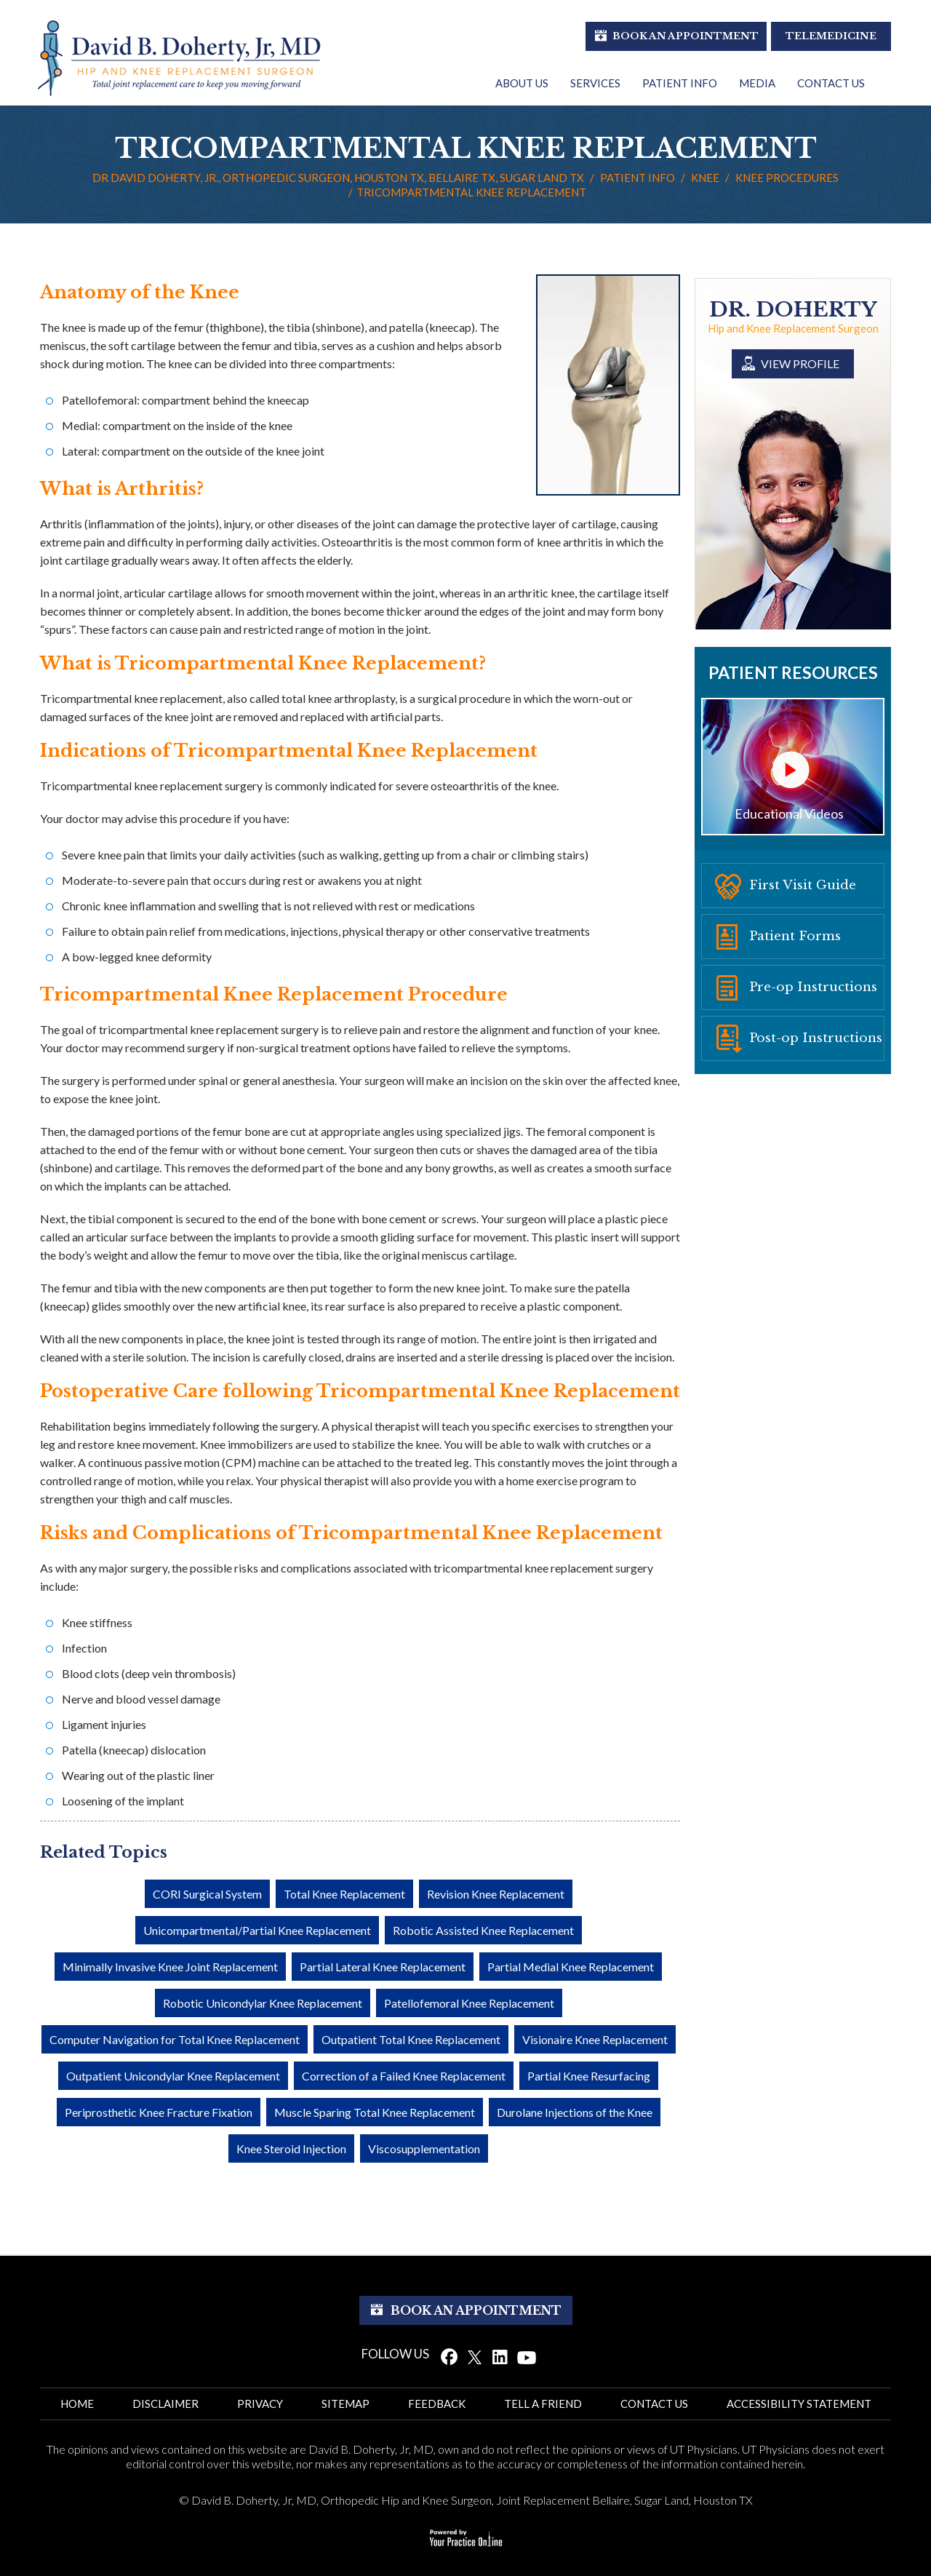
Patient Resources (793, 672)
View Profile (800, 363)
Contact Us (831, 83)
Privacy (260, 2403)
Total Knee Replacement (344, 1894)
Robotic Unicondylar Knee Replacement (262, 2003)
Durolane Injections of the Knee (574, 2112)
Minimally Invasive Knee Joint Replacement (170, 1966)
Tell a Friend (543, 2403)
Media (757, 83)
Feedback (437, 2403)
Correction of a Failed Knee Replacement (404, 2076)
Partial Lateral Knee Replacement (383, 1966)
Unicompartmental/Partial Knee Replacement (257, 1930)
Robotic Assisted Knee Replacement (483, 1930)
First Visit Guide (802, 885)
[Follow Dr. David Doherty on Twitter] (475, 2356)
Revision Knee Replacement (495, 1894)
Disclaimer (165, 2403)
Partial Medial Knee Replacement (570, 1966)
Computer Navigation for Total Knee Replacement (174, 2039)
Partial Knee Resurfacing (588, 2076)
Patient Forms (795, 936)
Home (77, 2403)
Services (595, 83)
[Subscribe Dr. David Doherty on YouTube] (527, 2356)
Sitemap (345, 2403)
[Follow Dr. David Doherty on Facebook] (449, 2356)
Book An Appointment (685, 36)
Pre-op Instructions (813, 987)
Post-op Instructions (815, 1038)
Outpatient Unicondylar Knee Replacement (173, 2076)
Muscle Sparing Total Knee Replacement (374, 2112)
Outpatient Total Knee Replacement (410, 2039)
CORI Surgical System (207, 1894)
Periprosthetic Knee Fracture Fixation (158, 2112)
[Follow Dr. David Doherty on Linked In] (500, 2356)
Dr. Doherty (793, 309)
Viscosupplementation (424, 2148)
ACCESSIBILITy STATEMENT (799, 2403)
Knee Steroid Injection (291, 2148)
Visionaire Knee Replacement (595, 2039)
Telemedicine (831, 36)
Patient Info (679, 83)
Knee (705, 177)
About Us (521, 83)
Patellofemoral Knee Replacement (469, 2003)
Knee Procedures (787, 177)
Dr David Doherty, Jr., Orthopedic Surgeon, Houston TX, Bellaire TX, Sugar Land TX (338, 177)
